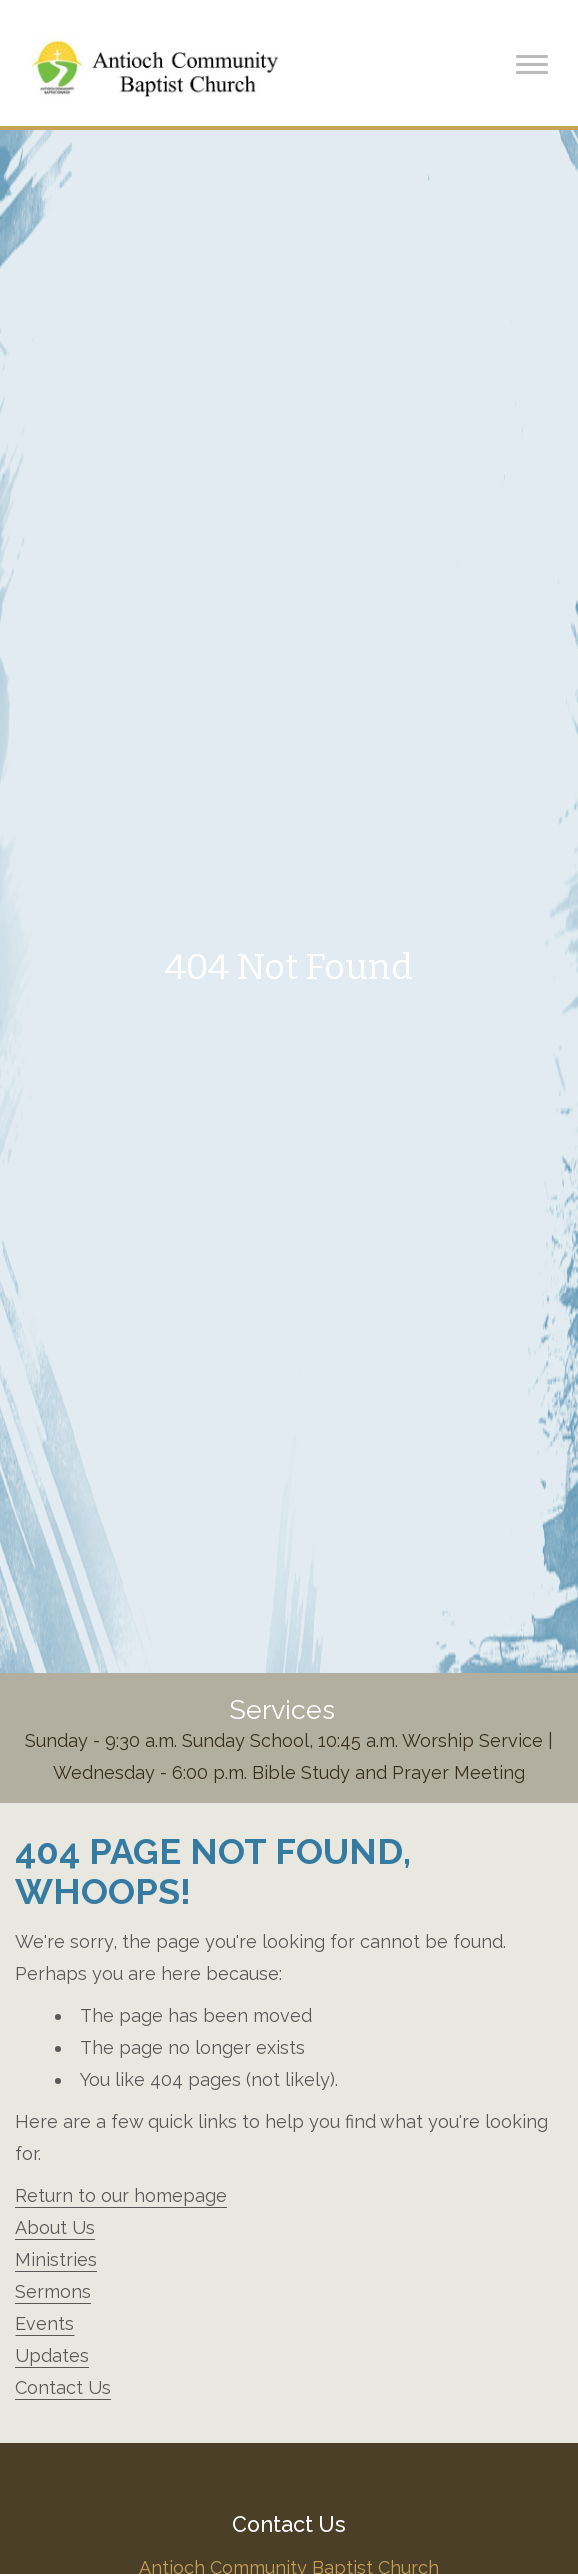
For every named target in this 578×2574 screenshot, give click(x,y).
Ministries (56, 2259)
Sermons (53, 2291)
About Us (55, 2227)
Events (44, 2323)
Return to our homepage (121, 2195)
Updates (52, 2355)
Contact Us (63, 2387)
